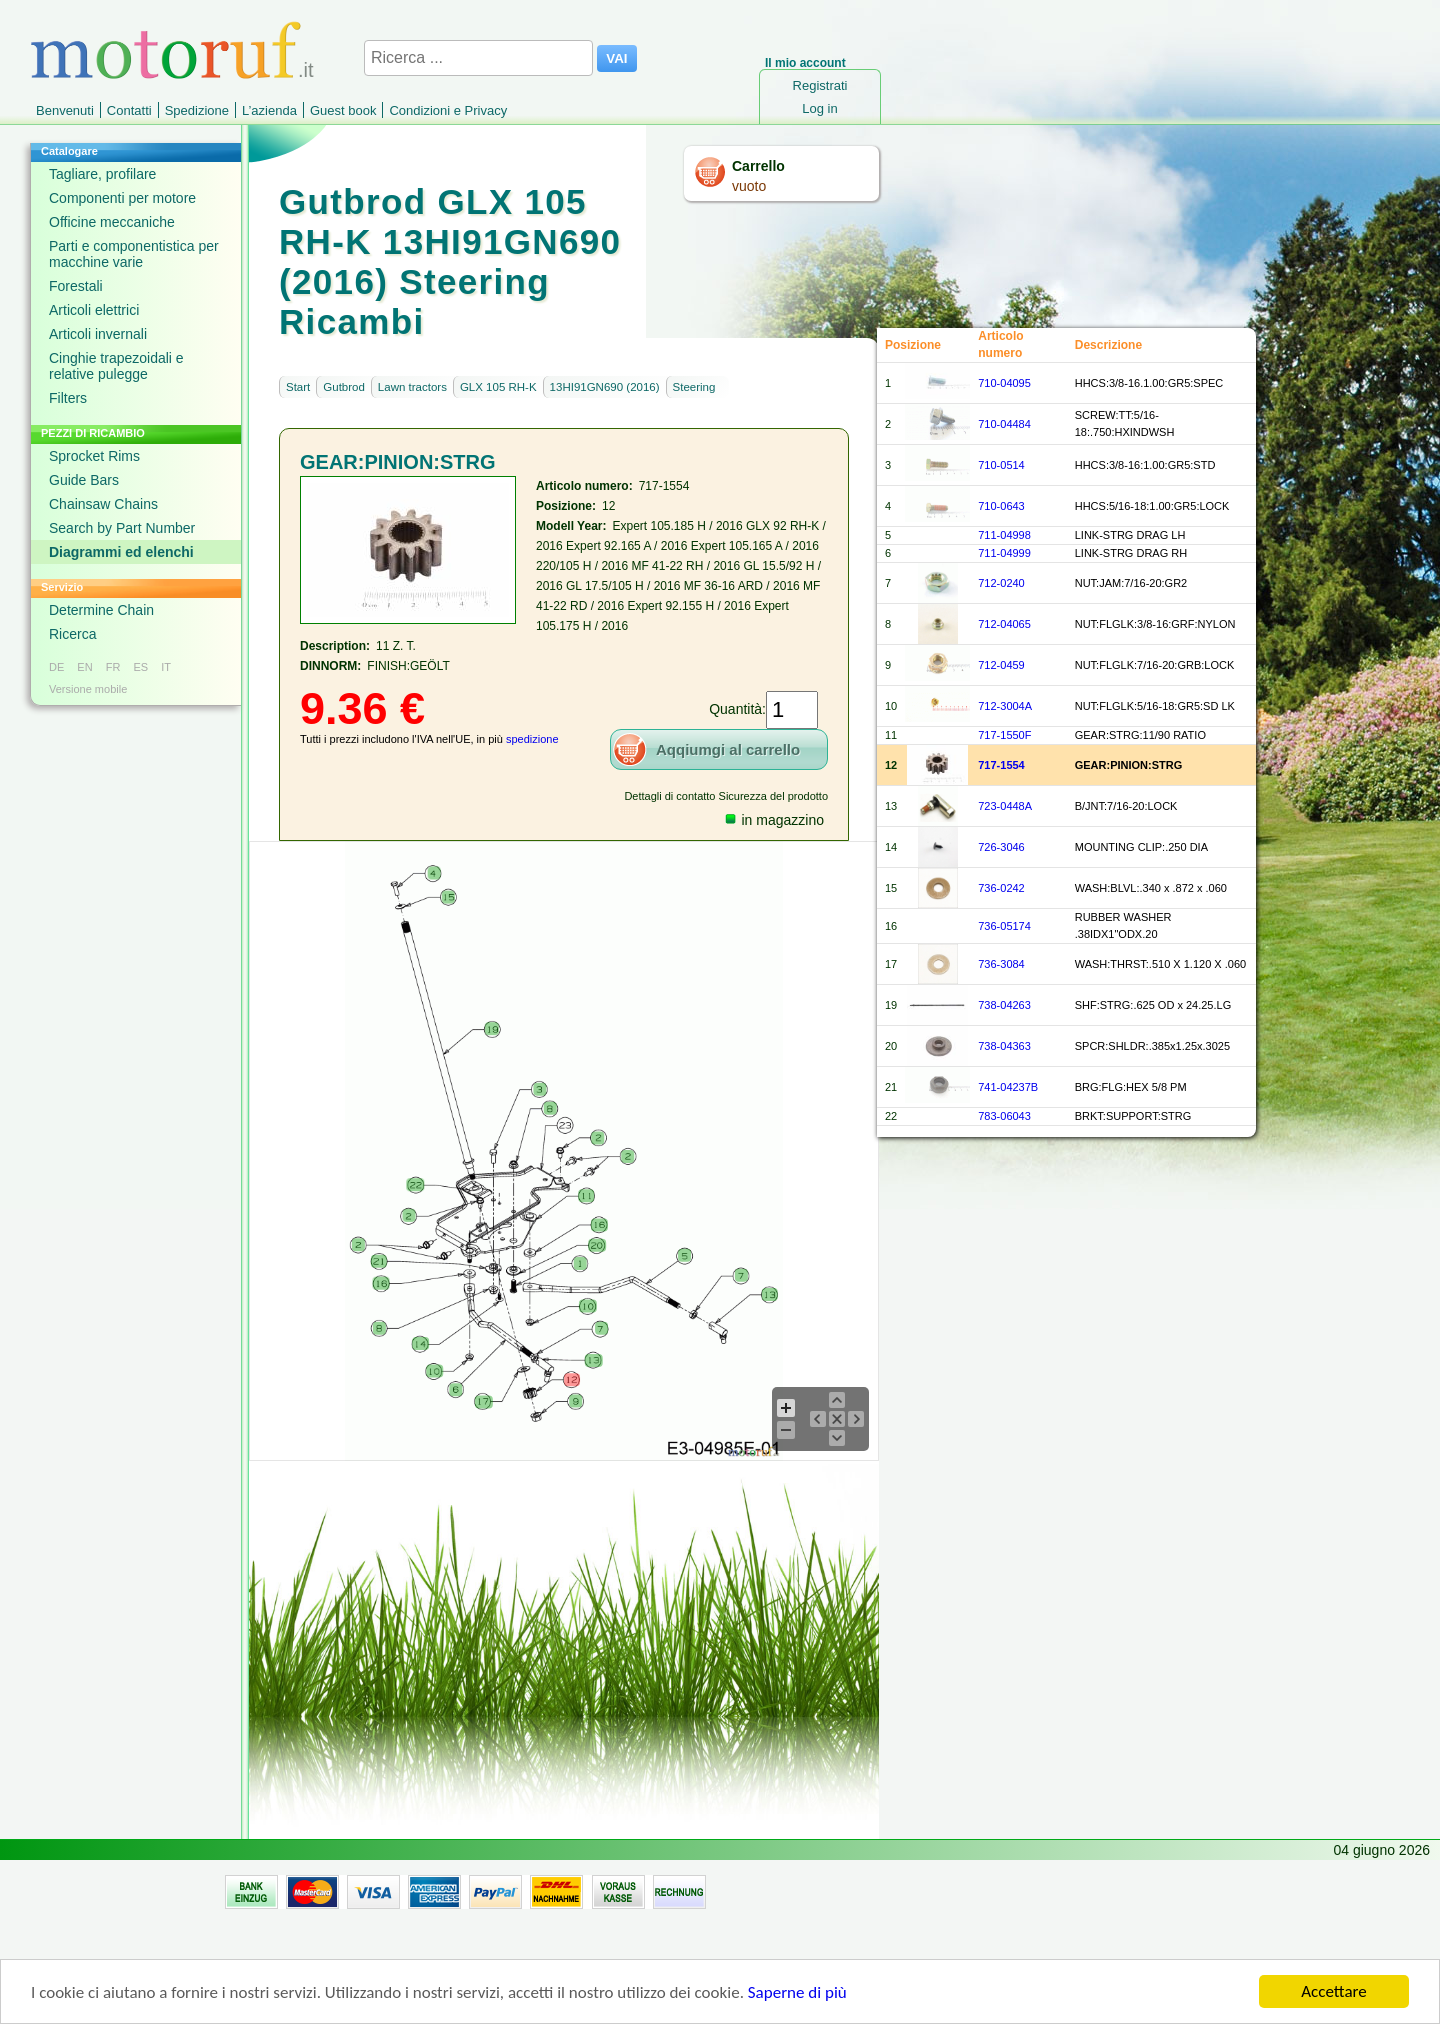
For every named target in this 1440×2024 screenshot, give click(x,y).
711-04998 (1004, 535)
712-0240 (1001, 583)
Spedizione (197, 110)
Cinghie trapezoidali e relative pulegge (116, 366)
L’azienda (269, 110)
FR (113, 667)
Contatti (129, 110)
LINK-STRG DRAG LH (1130, 535)
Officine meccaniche (112, 222)
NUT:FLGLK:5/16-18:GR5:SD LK (1155, 706)
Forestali (76, 286)
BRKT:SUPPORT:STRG (1133, 1116)
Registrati (820, 85)
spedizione (532, 739)
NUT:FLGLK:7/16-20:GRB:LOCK (1155, 665)
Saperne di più (797, 2000)
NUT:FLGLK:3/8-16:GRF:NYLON (1155, 624)
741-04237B (1008, 1087)
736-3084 (1001, 964)
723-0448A (1005, 806)
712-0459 (1001, 665)
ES (140, 667)
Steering (694, 387)
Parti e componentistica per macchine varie (134, 254)
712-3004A (1005, 706)
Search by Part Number (122, 528)
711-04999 (1004, 553)
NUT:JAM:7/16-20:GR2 (1131, 583)
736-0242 (1001, 888)
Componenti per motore (122, 198)
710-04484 (1004, 424)
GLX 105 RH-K (498, 387)
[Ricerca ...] (478, 58)
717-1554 (1001, 765)
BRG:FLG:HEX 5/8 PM (1131, 1087)
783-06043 (1004, 1116)
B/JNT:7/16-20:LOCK (1126, 806)
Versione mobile (88, 689)
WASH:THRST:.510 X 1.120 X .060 (1160, 964)
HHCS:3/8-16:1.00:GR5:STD (1145, 465)
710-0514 (1001, 465)
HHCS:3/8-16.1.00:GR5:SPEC (1149, 383)
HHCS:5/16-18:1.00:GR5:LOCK (1152, 506)
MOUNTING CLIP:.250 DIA (1141, 847)
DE (56, 667)
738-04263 (1004, 1005)
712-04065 (1004, 624)
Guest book (343, 110)
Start (298, 387)
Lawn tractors (412, 387)
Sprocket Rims (94, 456)
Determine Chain (101, 610)
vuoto (749, 186)
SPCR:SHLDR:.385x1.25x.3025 (1152, 1046)
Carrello (758, 166)
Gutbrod (344, 387)
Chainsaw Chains (103, 504)
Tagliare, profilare (102, 174)
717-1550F (1004, 735)
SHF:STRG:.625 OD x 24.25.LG (1153, 1005)
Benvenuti (65, 110)
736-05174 (1004, 926)
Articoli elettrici (94, 310)
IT (166, 667)
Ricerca (72, 634)
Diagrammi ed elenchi (121, 552)
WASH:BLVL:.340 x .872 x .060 (1151, 888)
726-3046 (1001, 847)
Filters (68, 398)
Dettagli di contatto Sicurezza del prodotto (726, 796)
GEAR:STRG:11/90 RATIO (1140, 735)
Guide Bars (84, 480)
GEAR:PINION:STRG (1129, 765)
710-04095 (1004, 383)
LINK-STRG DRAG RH (1131, 553)
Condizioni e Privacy (448, 110)
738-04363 (1004, 1046)
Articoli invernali (98, 334)
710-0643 (1001, 506)
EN (84, 667)
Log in (819, 108)
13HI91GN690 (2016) (605, 387)
